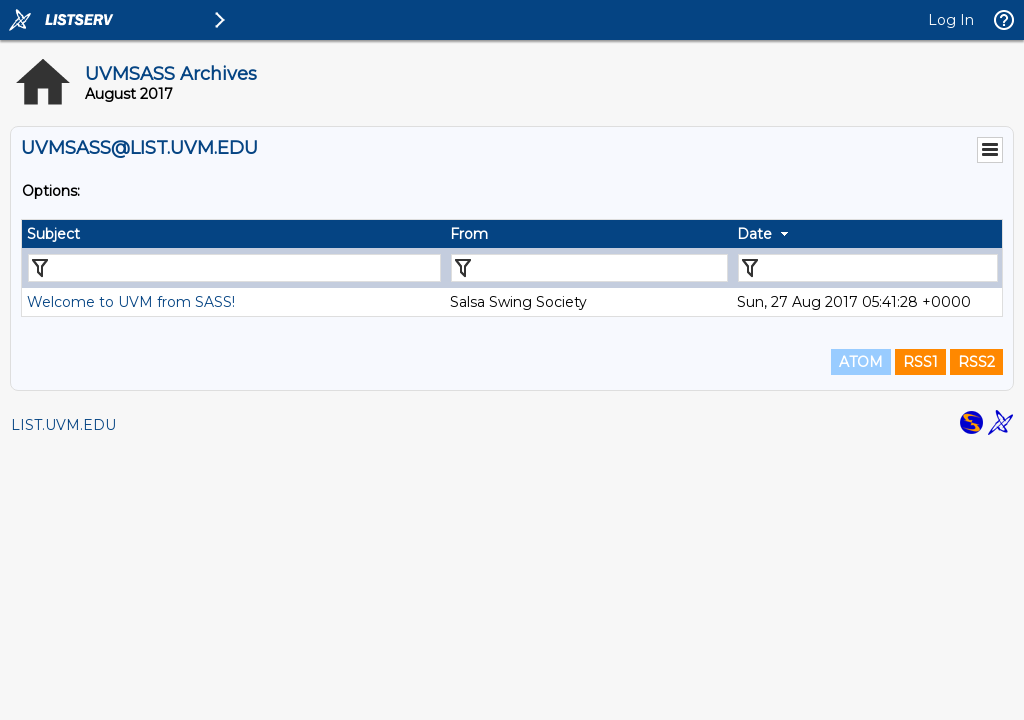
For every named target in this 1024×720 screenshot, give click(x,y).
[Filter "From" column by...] (589, 268)
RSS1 (920, 362)
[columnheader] (233, 234)
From (469, 234)
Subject (53, 234)
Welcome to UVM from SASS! (131, 302)
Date (754, 234)
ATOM (861, 362)
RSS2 (976, 362)
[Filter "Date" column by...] (868, 268)
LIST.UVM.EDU (63, 425)
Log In (951, 20)
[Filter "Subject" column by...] (234, 268)
